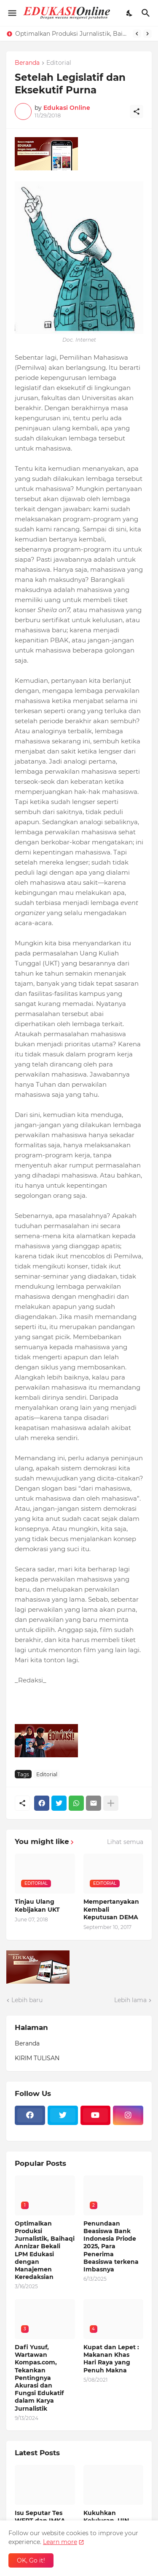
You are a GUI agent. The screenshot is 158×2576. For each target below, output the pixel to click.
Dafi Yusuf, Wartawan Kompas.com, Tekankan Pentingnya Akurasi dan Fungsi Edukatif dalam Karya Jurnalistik (39, 2377)
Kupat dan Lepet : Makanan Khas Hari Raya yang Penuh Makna (111, 2358)
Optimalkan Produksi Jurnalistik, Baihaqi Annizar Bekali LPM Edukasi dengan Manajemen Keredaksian (72, 33)
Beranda (27, 63)
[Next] (147, 33)
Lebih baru (27, 2000)
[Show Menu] (11, 13)
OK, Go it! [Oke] (31, 2560)
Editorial (58, 63)
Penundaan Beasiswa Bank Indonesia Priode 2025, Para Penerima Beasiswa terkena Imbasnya (111, 2246)
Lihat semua (125, 1842)
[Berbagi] (136, 111)
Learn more (60, 2542)
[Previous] (137, 33)
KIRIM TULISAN (37, 2058)
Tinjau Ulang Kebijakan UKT (37, 1905)
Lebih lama (130, 2000)
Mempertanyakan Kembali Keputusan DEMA (111, 1909)
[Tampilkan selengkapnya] (110, 1803)
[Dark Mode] (130, 13)
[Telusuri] (147, 13)
